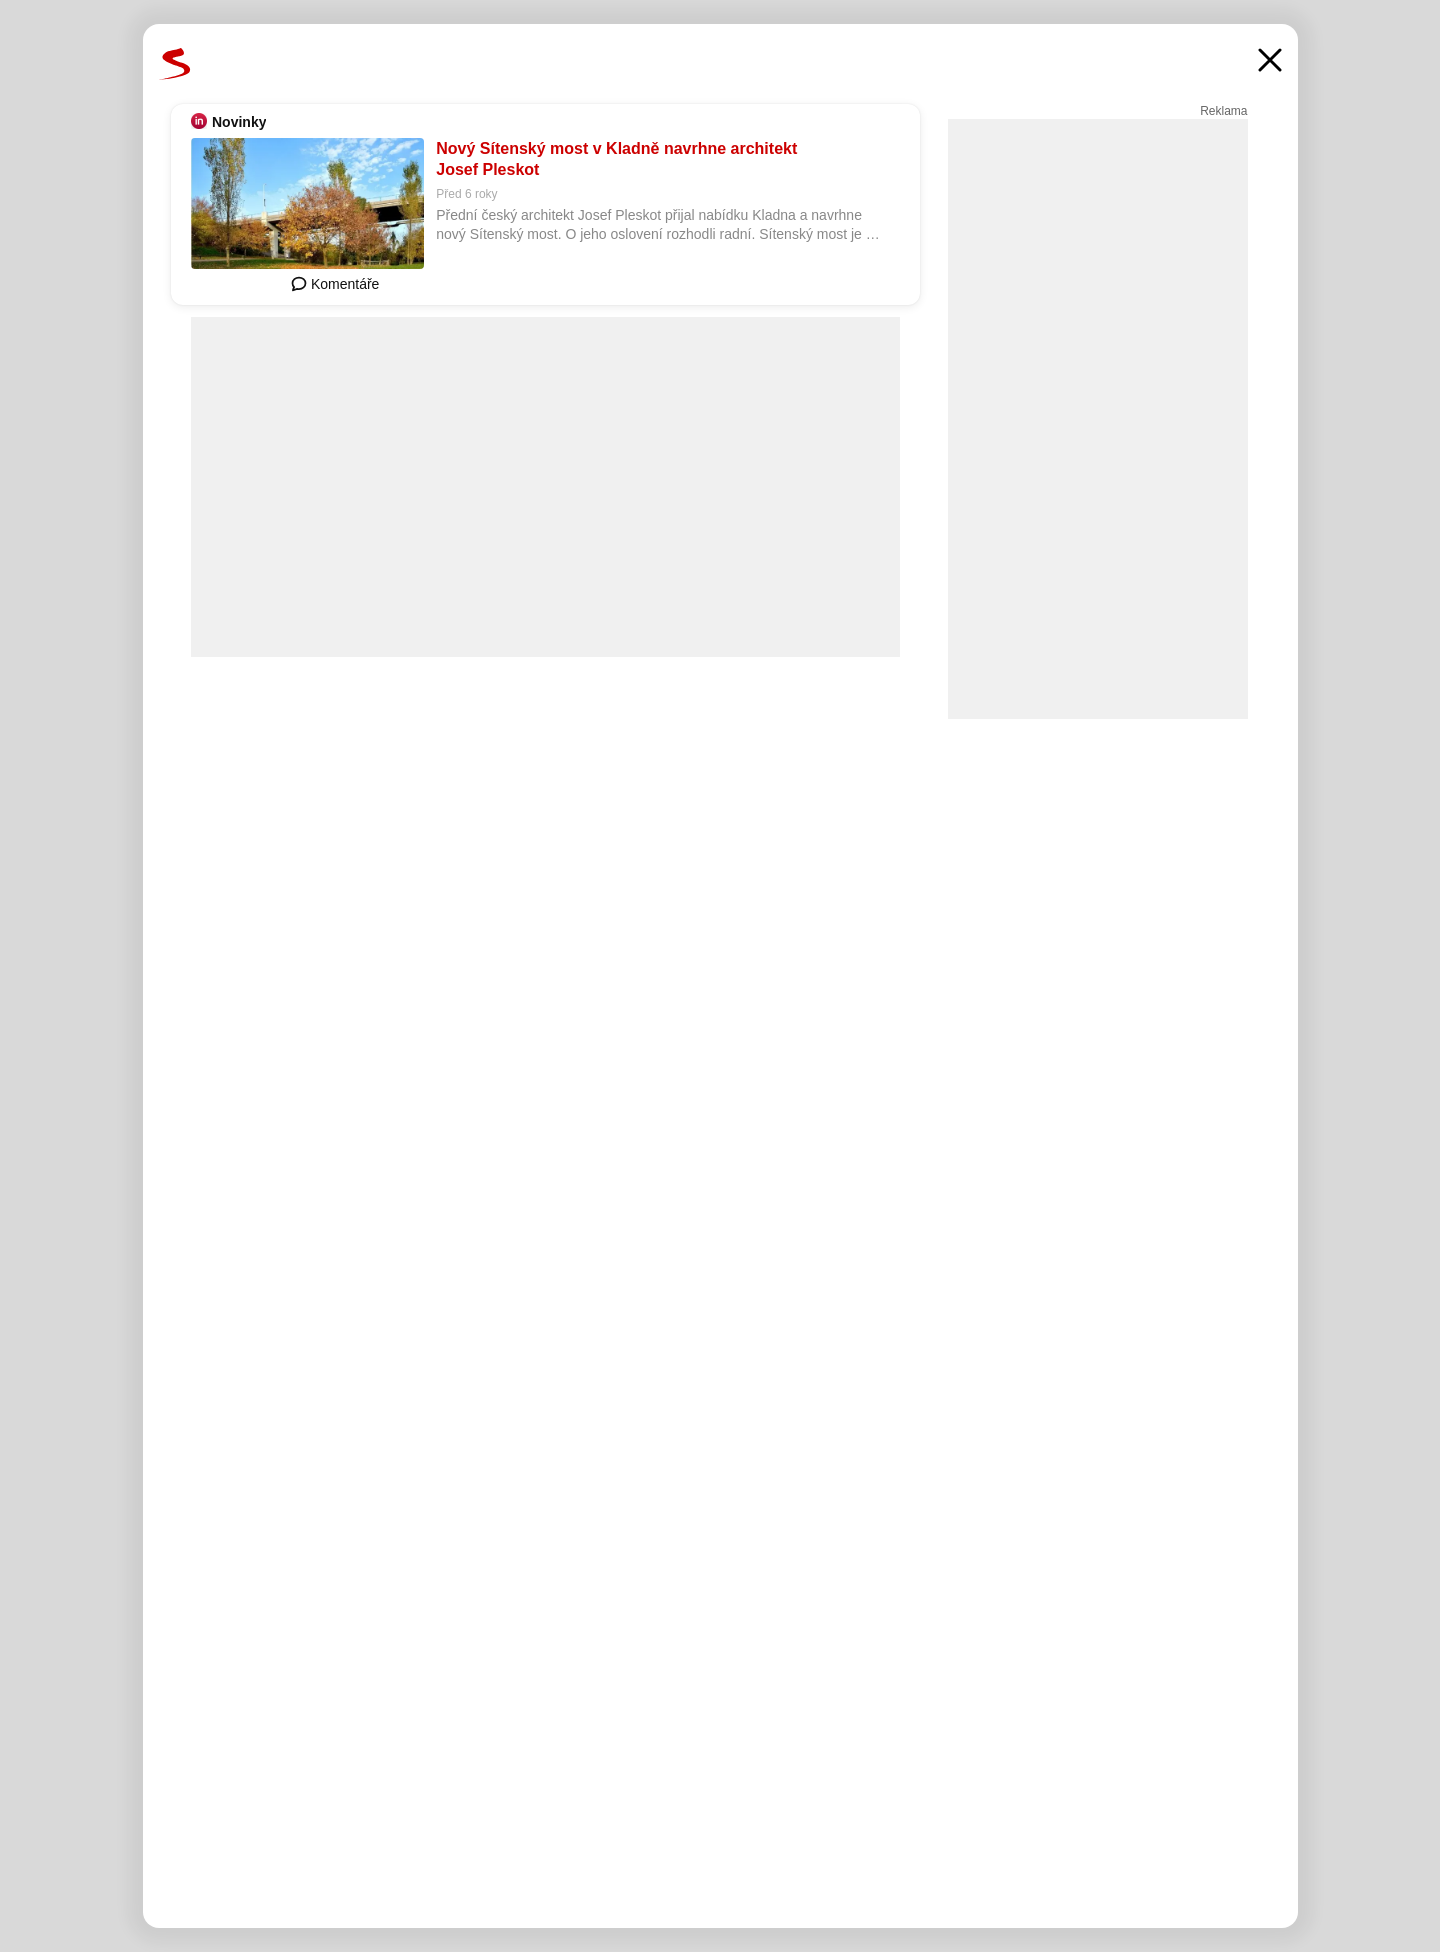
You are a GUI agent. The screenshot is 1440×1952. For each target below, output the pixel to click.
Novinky (239, 122)
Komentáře (335, 284)
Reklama (1223, 111)
